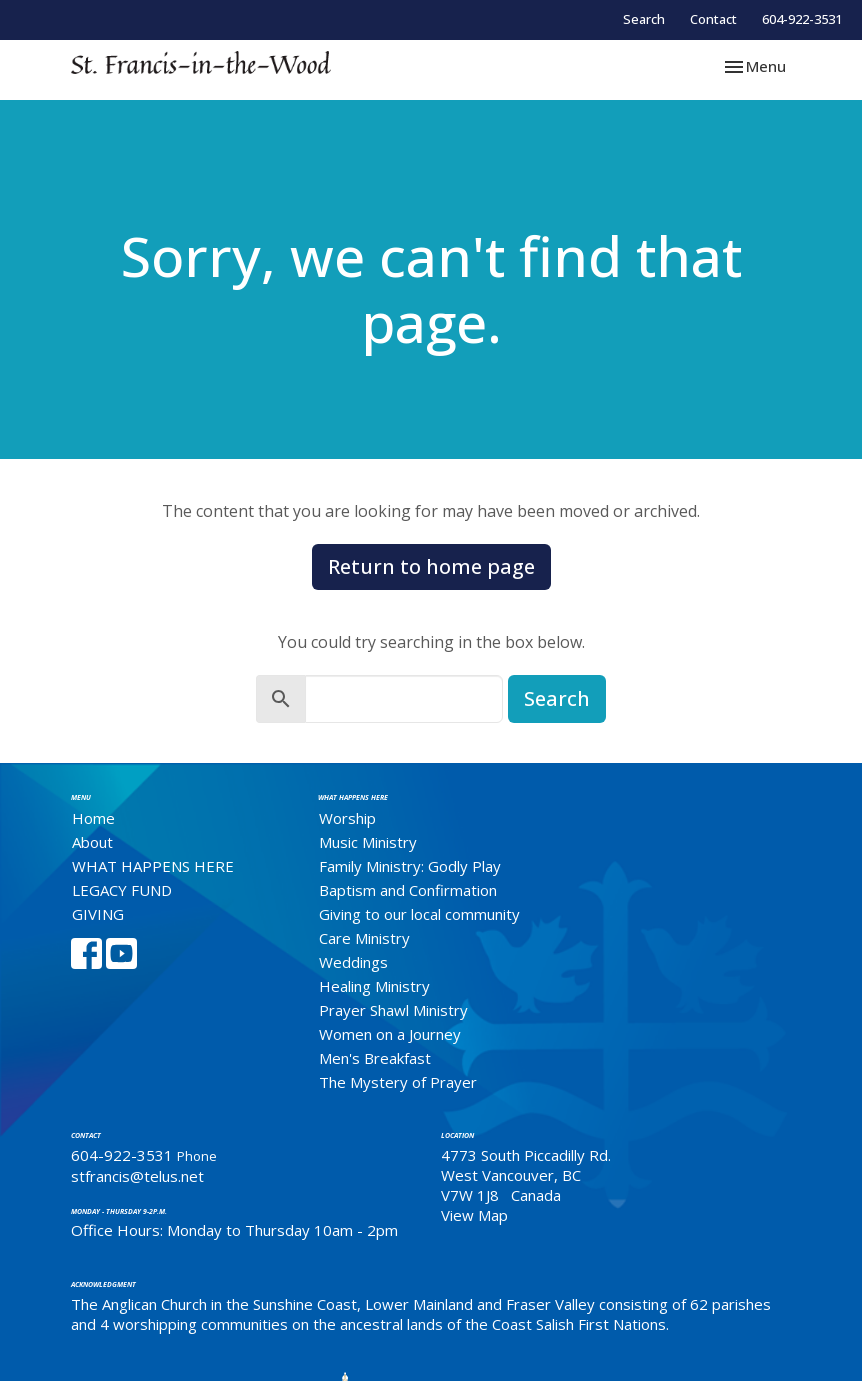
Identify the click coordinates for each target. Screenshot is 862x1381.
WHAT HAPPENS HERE (153, 866)
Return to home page (431, 566)
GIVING (98, 914)
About (92, 842)
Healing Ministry (374, 986)
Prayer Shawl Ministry (393, 1010)
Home (93, 818)
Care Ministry (364, 938)
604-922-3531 (802, 19)
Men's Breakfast (375, 1058)
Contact (713, 19)
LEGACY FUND (122, 890)
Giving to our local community (419, 914)
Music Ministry (368, 842)
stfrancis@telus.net (137, 1176)
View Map (474, 1215)
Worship (347, 818)
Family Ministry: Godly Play (410, 866)
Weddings (353, 962)
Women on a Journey (390, 1034)
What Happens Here (353, 797)
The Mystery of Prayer (398, 1082)
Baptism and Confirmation (408, 890)
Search (644, 19)
